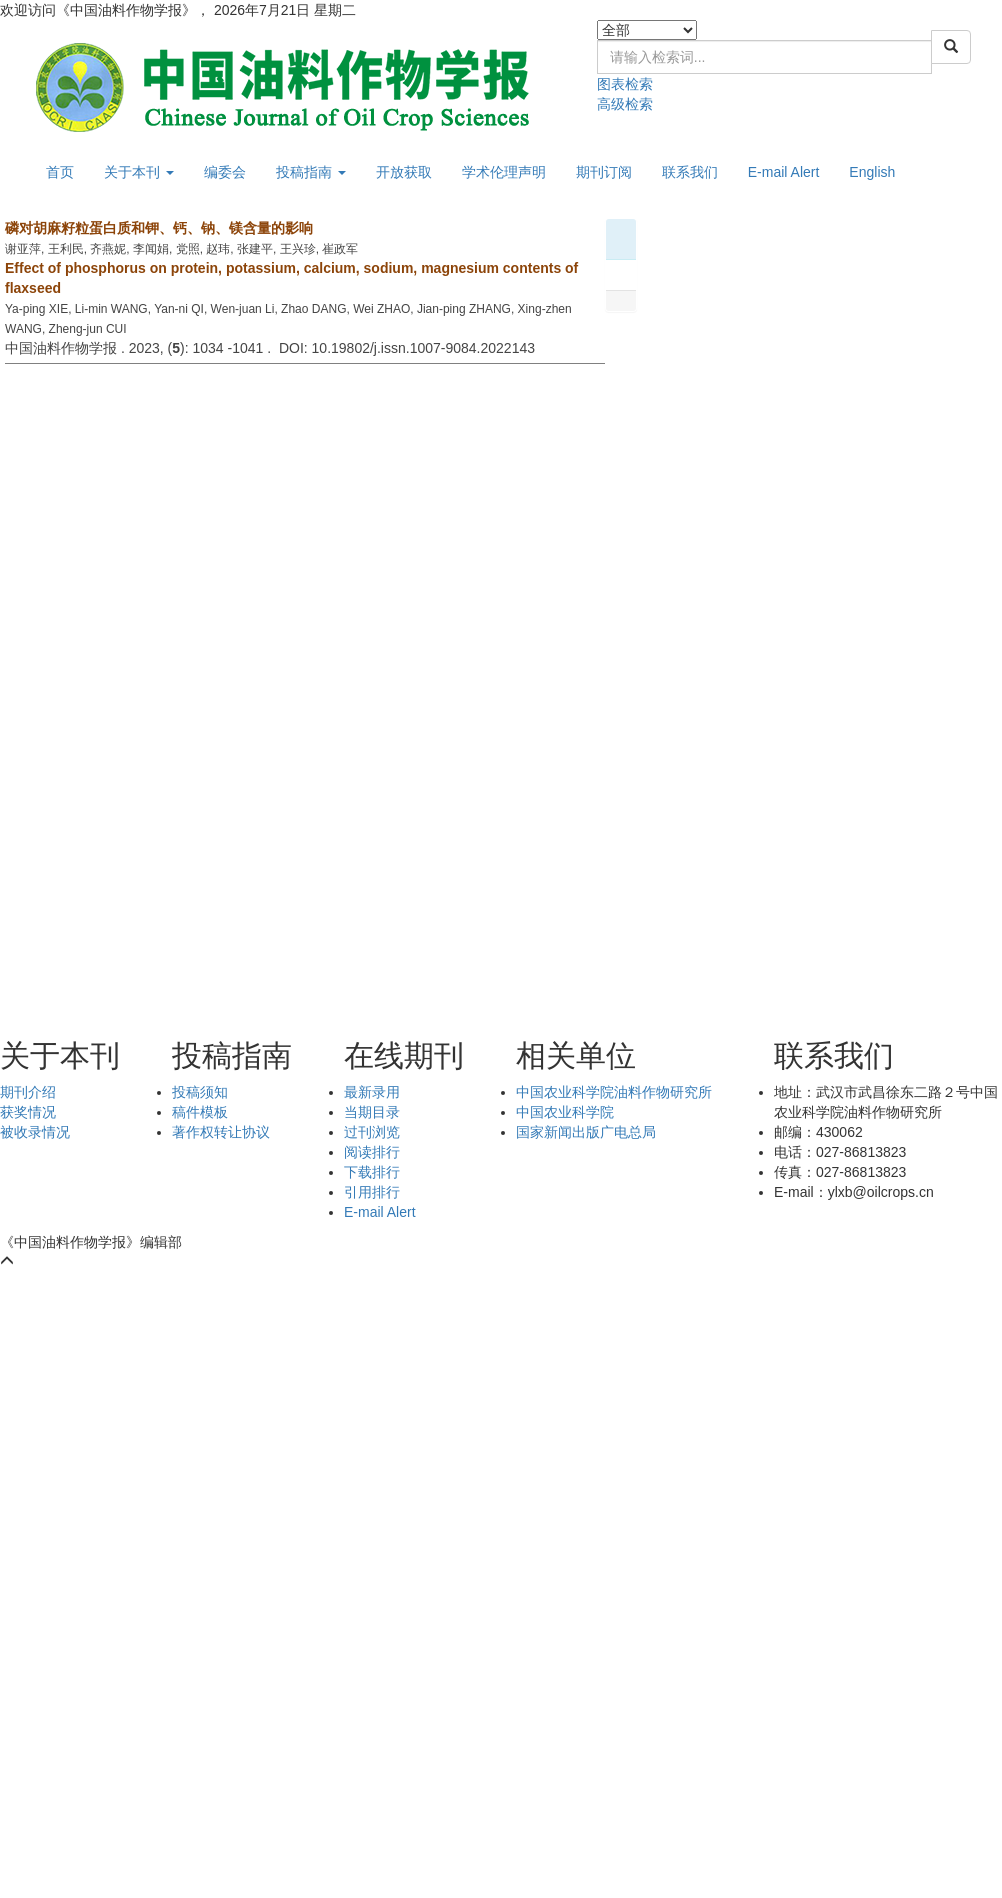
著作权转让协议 (221, 1132)
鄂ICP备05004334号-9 (266, 1242)
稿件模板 (200, 1112)
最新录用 (372, 1092)
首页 (60, 172)
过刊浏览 (372, 1132)
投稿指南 (311, 172)
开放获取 (404, 172)
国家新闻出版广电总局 (586, 1132)
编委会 (225, 172)
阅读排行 (372, 1152)
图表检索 (625, 84)
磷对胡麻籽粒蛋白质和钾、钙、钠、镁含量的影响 (159, 228)
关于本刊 (139, 172)
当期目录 (372, 1112)
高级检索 (625, 104)
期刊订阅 (604, 172)
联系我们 (690, 172)
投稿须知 (200, 1092)
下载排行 (372, 1172)
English (872, 172)
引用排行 (372, 1192)
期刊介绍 (28, 1092)
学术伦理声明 (504, 172)
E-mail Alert (784, 172)
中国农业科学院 (565, 1112)
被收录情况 (35, 1132)
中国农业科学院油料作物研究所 (614, 1092)
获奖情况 (28, 1112)
